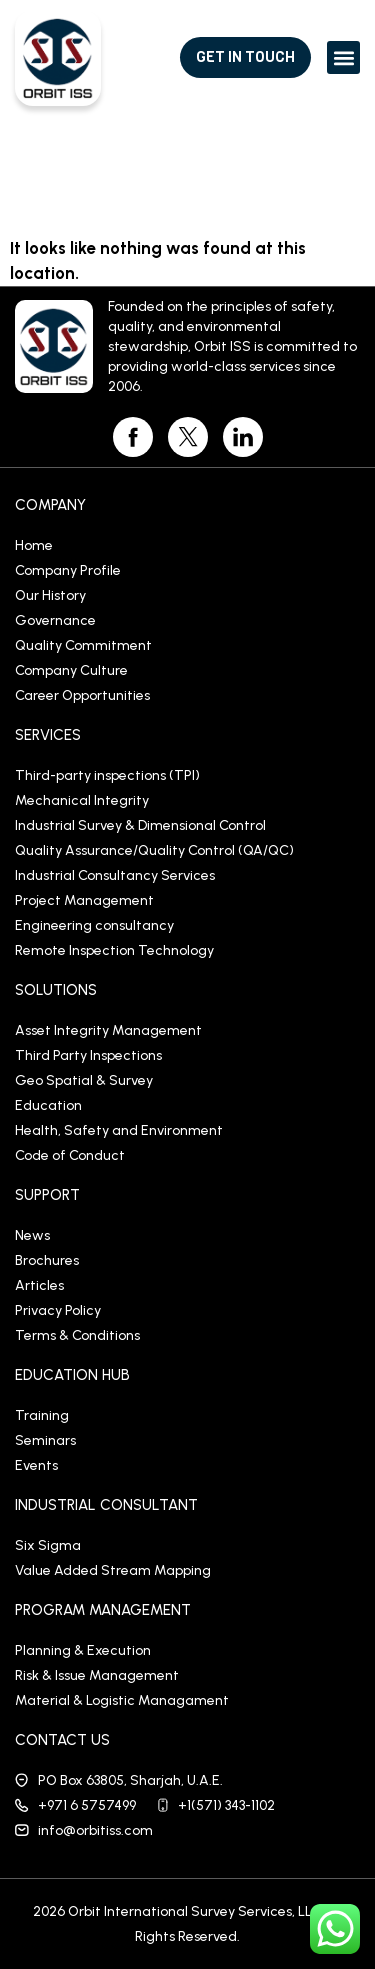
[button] (343, 57)
